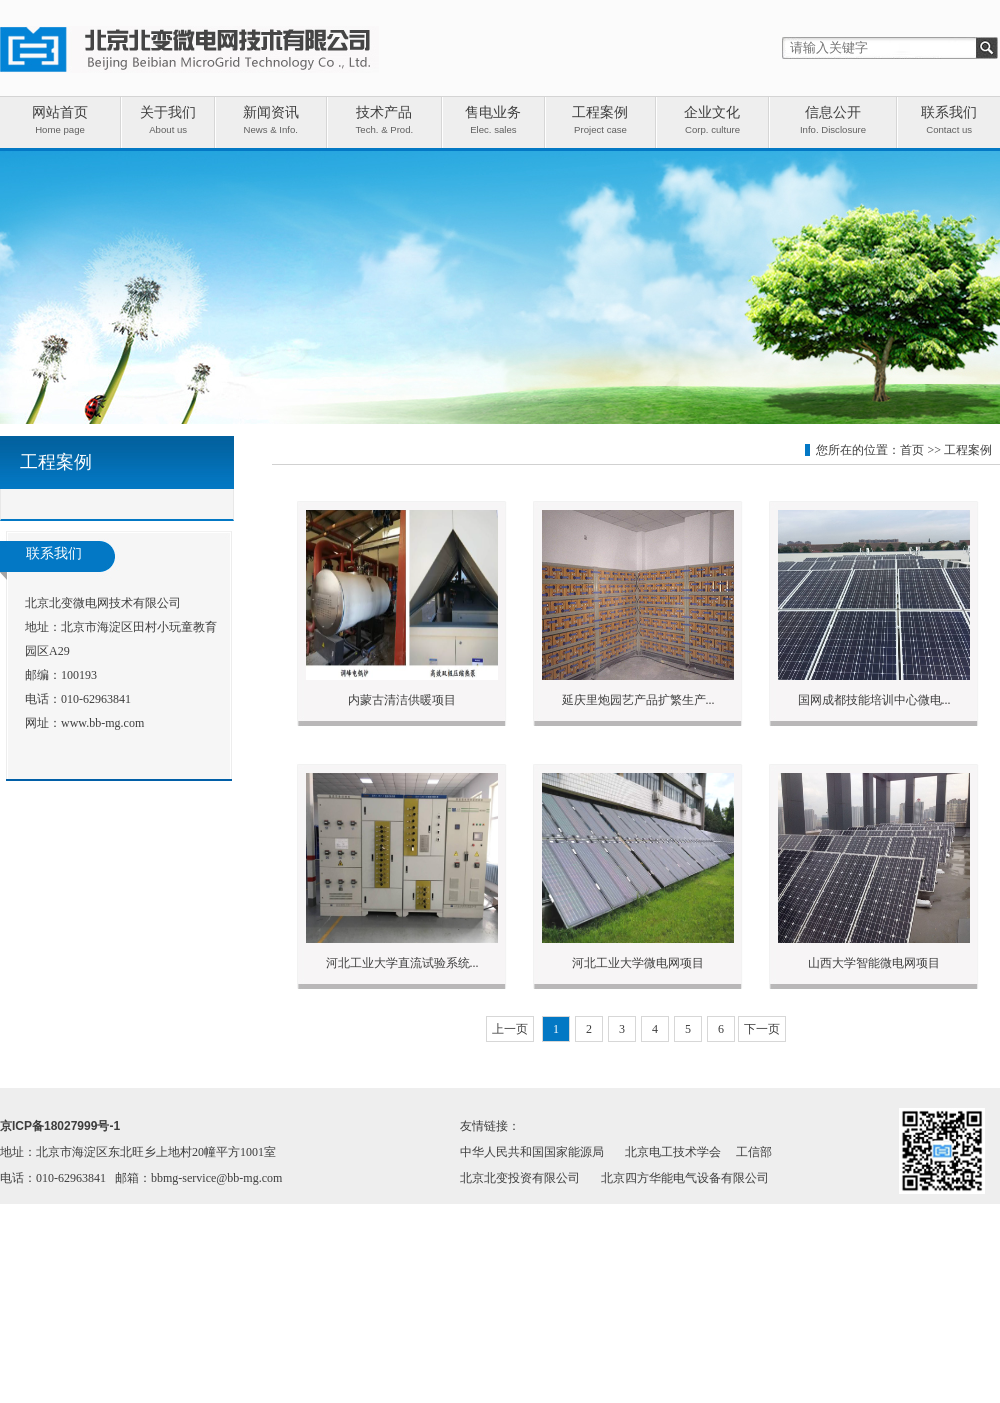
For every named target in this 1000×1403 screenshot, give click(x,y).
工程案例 (968, 450)
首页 (912, 450)
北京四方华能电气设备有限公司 (685, 1178)
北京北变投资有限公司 (520, 1178)
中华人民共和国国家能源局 (532, 1152)
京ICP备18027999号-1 (60, 1126)
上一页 (510, 1029)
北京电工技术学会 (673, 1152)
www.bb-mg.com (102, 723)
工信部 (754, 1152)
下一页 (762, 1029)
